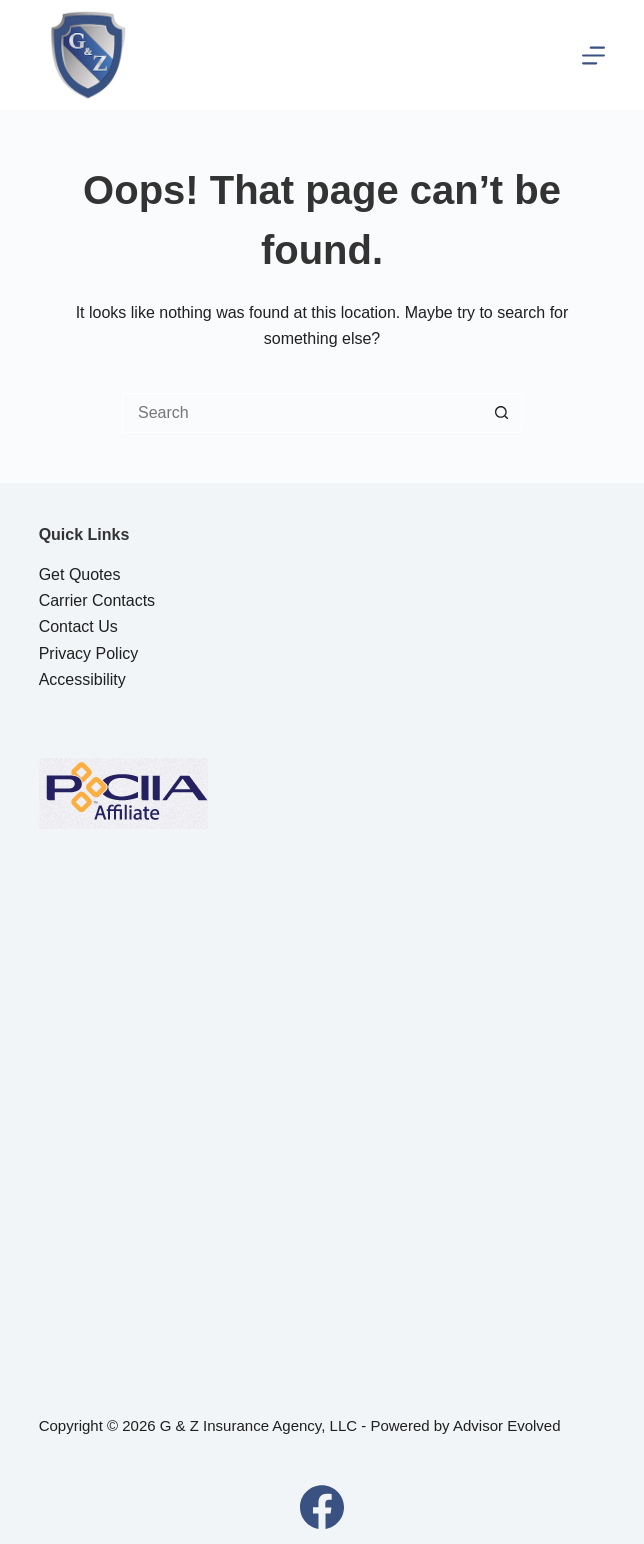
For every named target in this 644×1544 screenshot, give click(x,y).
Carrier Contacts (97, 600)
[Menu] (593, 55)
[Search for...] (302, 413)
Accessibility (82, 679)
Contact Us (78, 626)
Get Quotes (80, 574)
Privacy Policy (89, 653)
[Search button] (502, 413)
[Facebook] (322, 1507)
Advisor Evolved (507, 1425)
